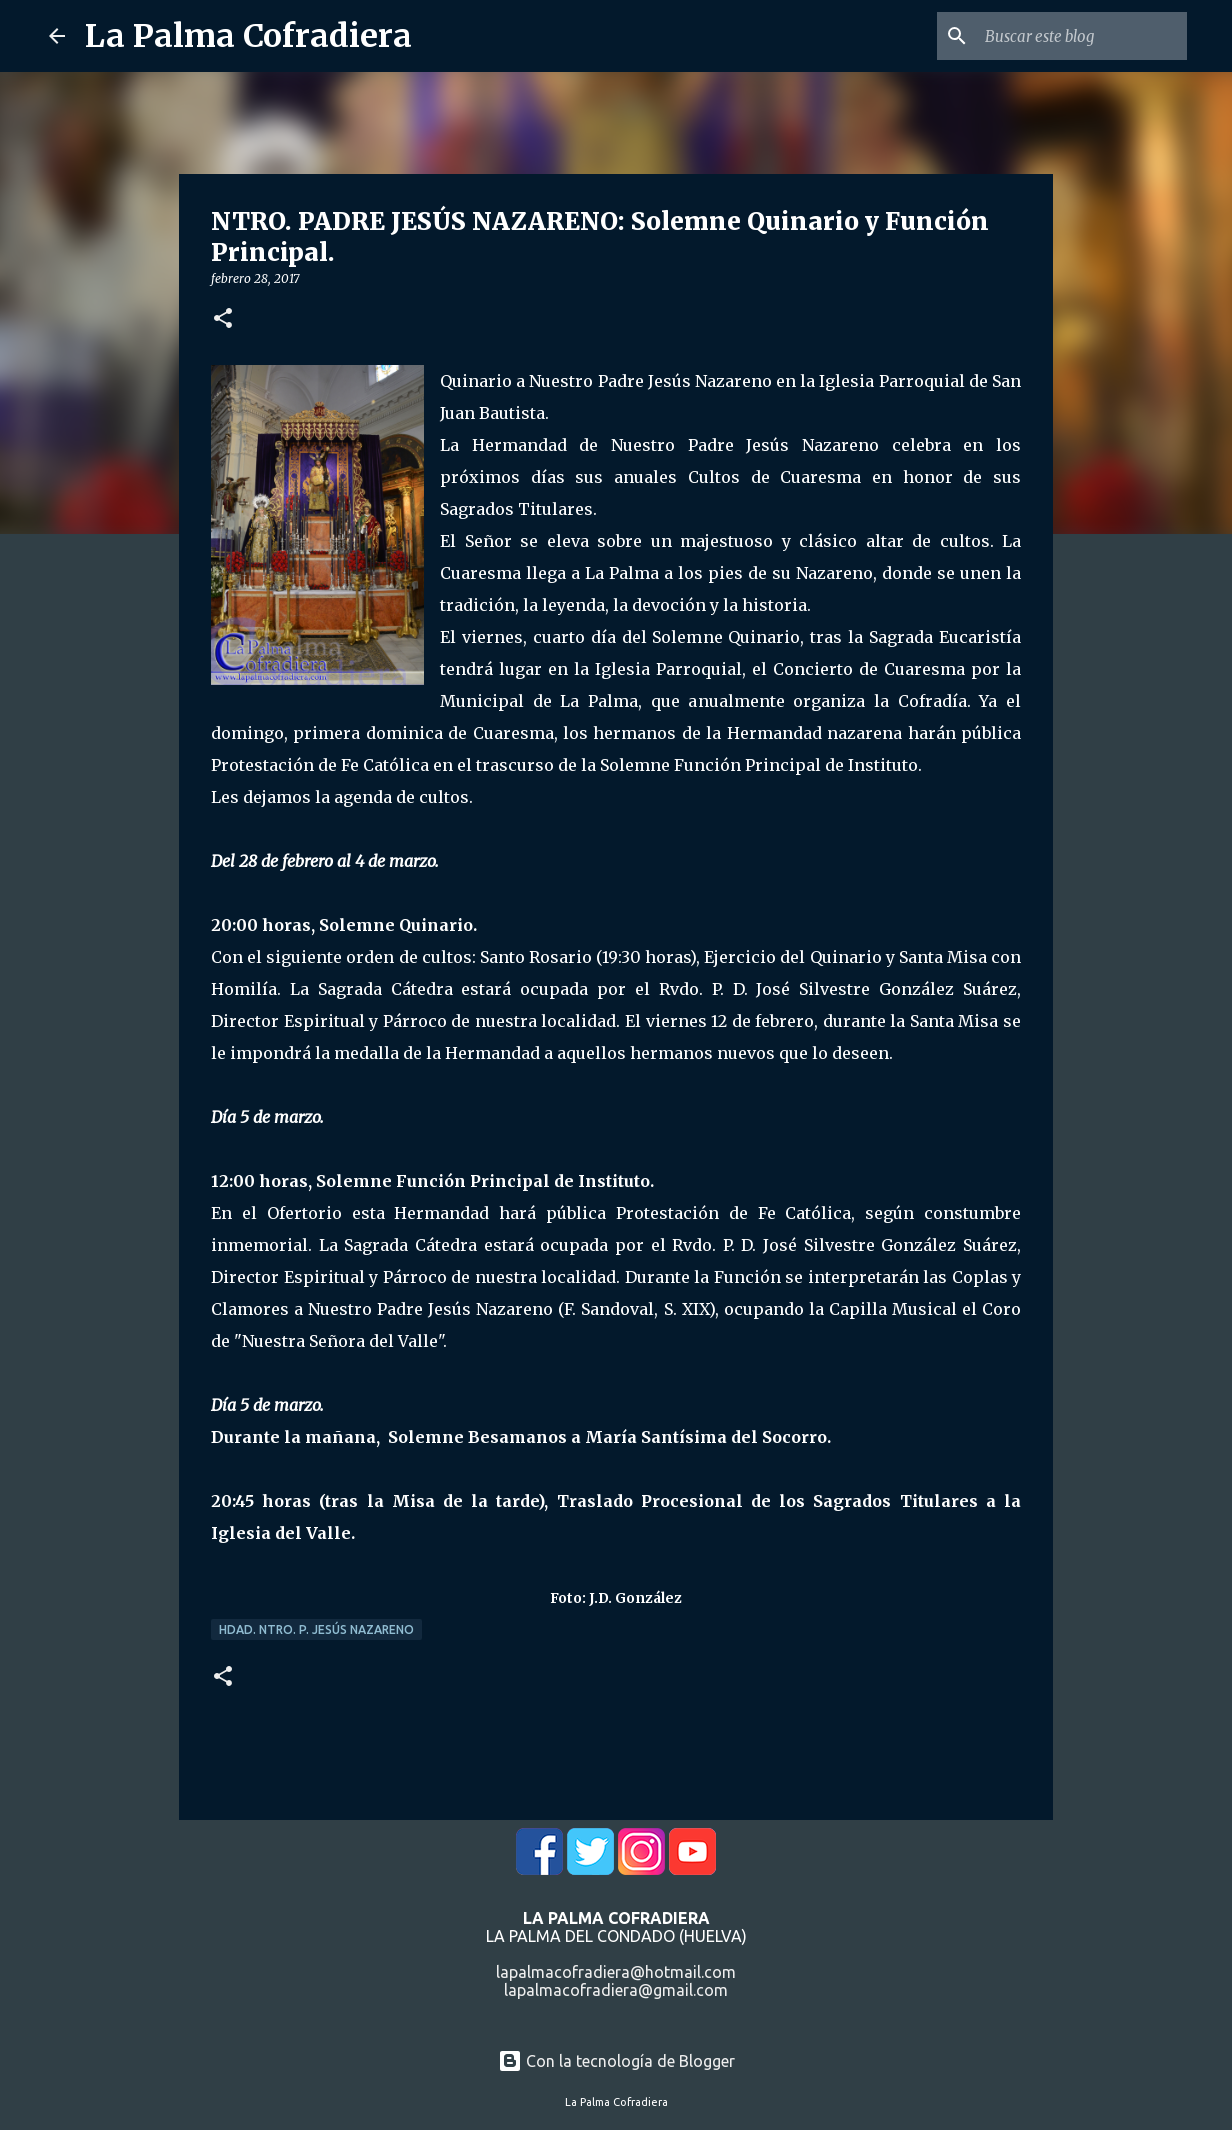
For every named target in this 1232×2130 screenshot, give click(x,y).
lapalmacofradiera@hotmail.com (616, 1972)
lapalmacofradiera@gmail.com (616, 1990)
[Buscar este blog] (1082, 36)
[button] (223, 319)
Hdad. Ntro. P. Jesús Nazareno (316, 1629)
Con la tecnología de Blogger (616, 2061)
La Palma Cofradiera (248, 36)
